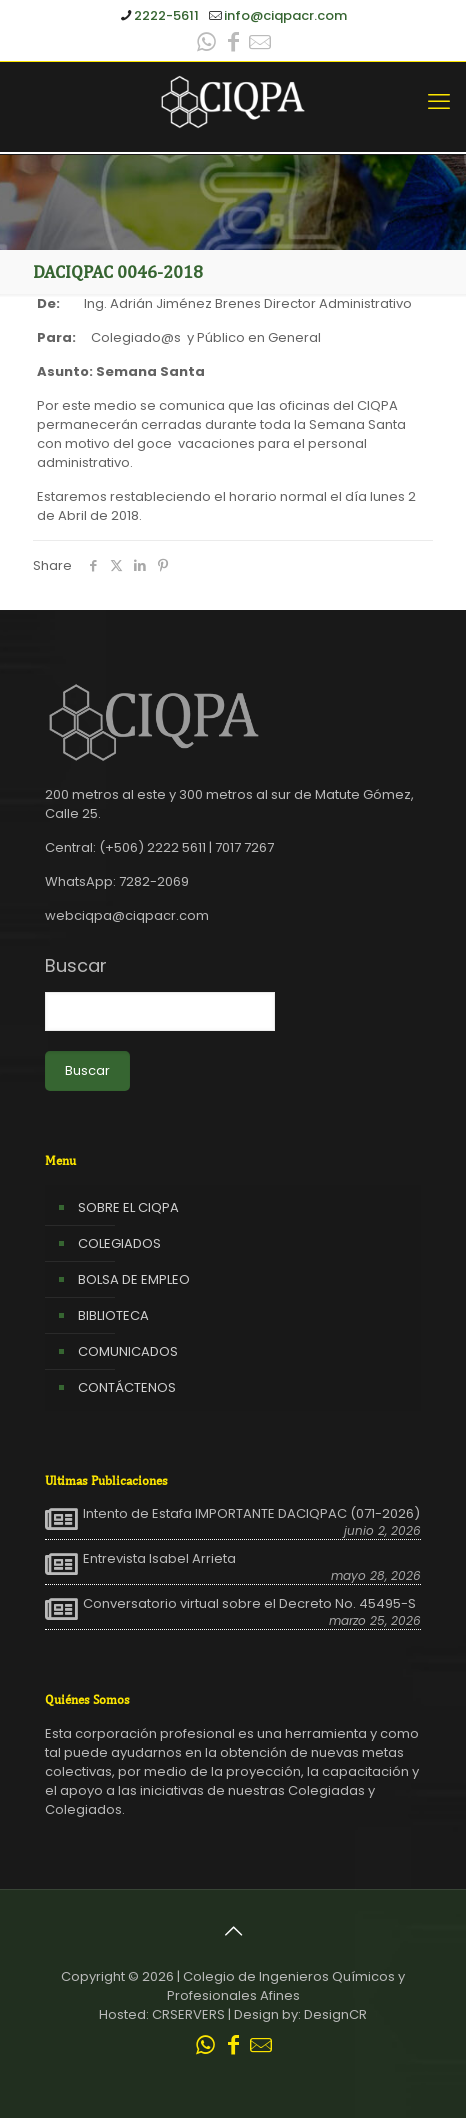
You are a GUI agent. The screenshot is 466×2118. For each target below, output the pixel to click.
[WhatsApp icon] (206, 44)
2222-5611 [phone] (166, 15)
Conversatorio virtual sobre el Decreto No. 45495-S (249, 1604)
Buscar (76, 966)
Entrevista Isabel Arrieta (159, 1559)
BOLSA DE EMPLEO (134, 1279)
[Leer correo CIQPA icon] (260, 44)
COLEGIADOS (119, 1243)
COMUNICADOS (128, 1351)
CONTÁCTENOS (127, 1387)
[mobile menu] (439, 102)
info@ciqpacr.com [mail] (285, 15)
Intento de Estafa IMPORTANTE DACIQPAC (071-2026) (251, 1514)
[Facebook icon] (233, 44)
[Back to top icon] (233, 1931)
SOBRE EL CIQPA (128, 1207)
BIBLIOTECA (113, 1315)
